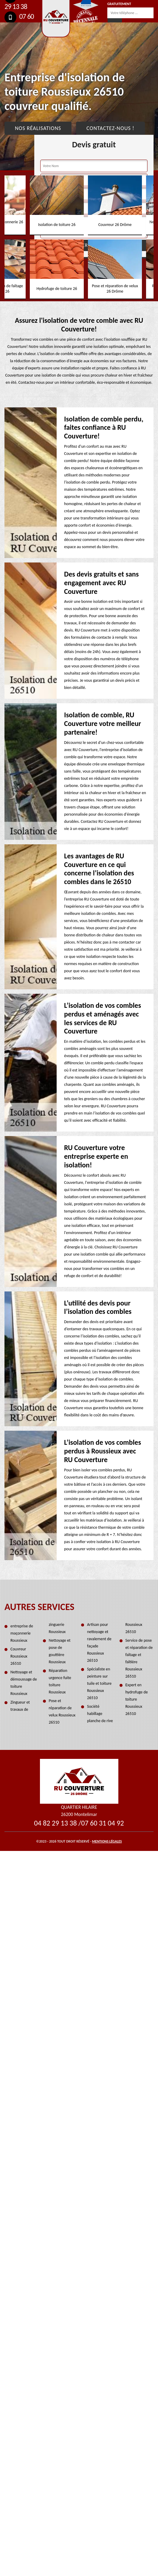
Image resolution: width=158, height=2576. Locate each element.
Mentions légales (107, 1841)
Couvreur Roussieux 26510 (18, 1656)
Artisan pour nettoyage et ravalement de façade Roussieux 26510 (99, 1642)
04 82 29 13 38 (55, 1823)
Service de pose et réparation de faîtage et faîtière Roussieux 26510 (139, 1658)
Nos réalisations (38, 128)
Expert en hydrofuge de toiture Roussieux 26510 (137, 1699)
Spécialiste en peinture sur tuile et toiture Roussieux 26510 (99, 1683)
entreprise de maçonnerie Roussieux (21, 1633)
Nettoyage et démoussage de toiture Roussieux (23, 1683)
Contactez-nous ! (110, 128)
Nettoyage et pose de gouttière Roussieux (60, 1651)
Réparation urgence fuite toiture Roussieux (60, 1681)
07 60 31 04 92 (102, 1823)
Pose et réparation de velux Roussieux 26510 (62, 1711)
